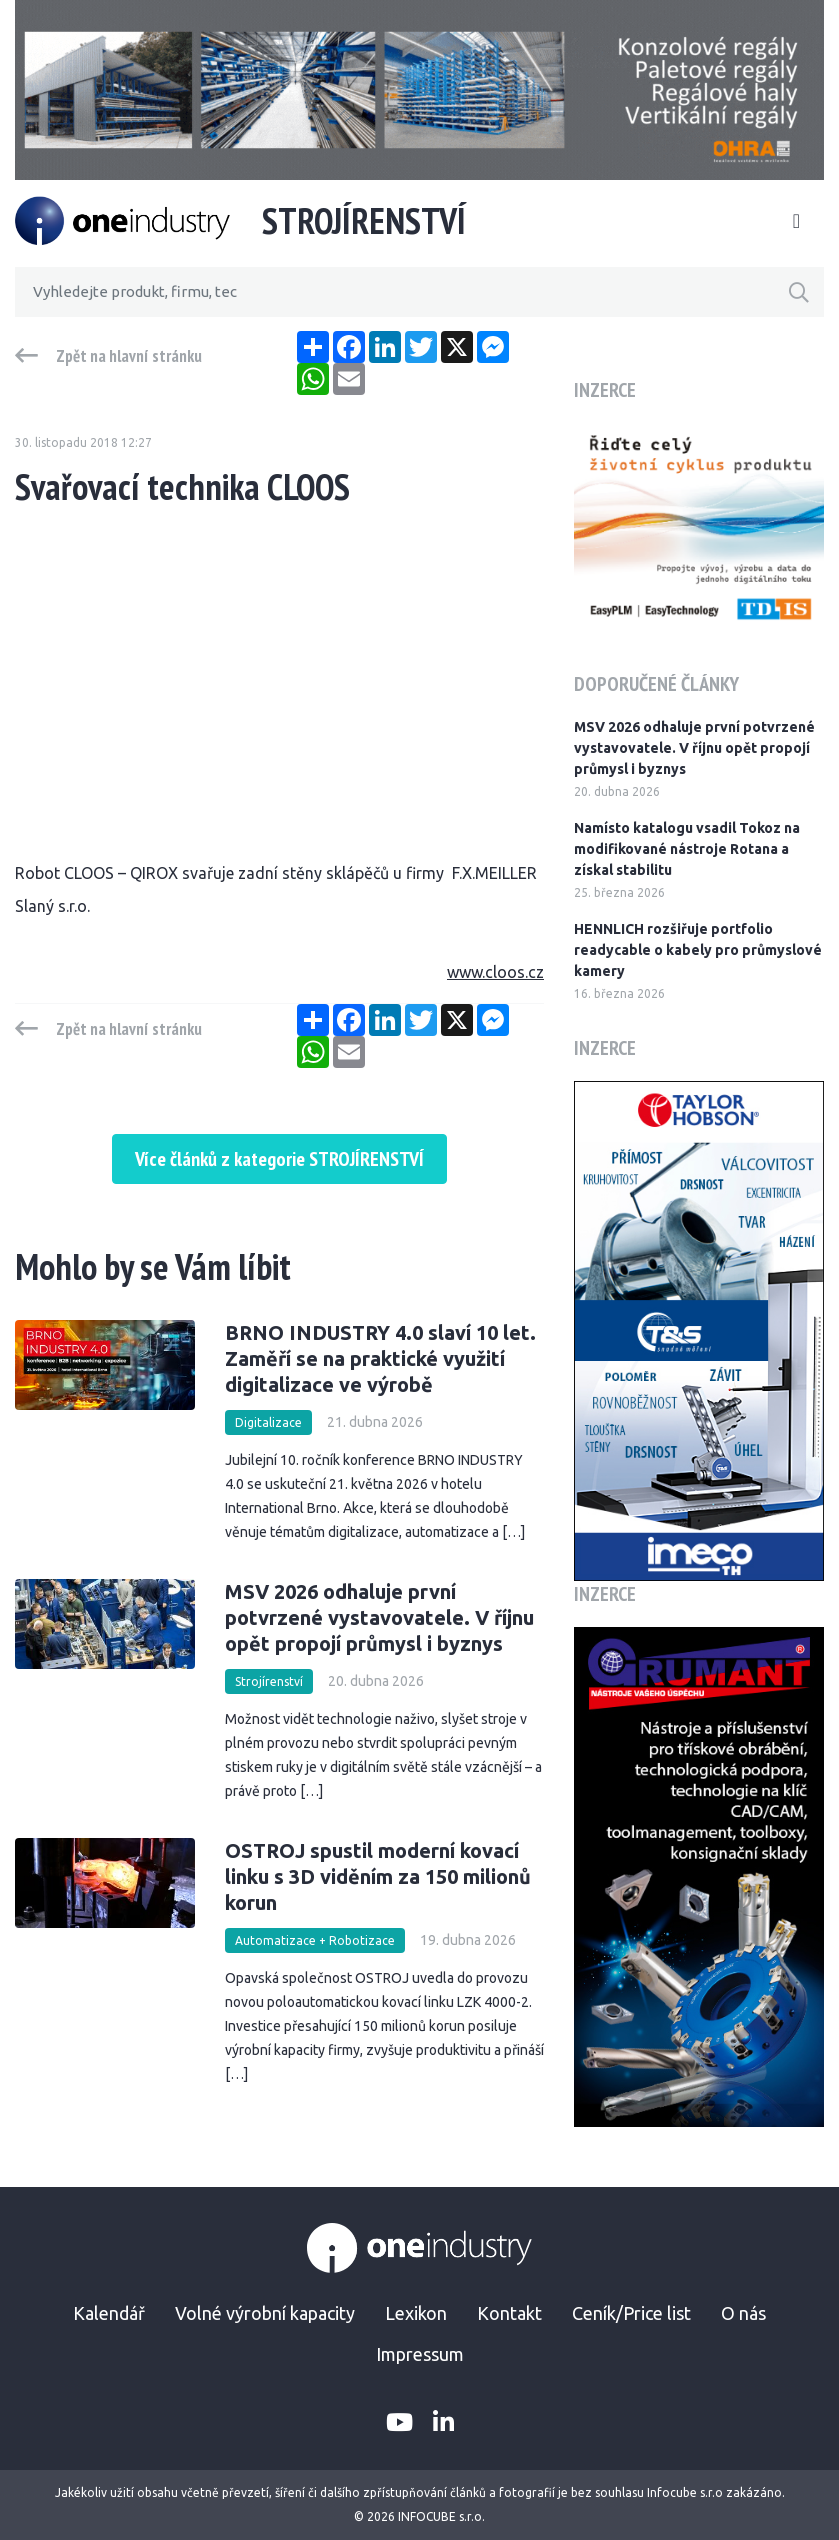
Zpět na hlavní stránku (129, 356)
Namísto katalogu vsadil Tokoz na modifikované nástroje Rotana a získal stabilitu (687, 849)
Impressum (420, 2354)
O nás (743, 2313)
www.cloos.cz (495, 972)
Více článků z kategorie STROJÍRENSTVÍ (279, 1159)
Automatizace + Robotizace (315, 1940)
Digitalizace (268, 1422)
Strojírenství (269, 1681)
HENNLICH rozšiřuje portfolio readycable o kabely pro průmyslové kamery (698, 950)
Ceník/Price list (631, 2313)
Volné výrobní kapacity (265, 2313)
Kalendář (109, 2313)
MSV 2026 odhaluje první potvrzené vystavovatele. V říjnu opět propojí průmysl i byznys (379, 1617)
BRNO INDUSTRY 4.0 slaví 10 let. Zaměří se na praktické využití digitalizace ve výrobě (380, 1358)
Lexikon (416, 2313)
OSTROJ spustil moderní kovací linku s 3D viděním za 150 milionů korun (378, 1876)
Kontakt (509, 2313)
